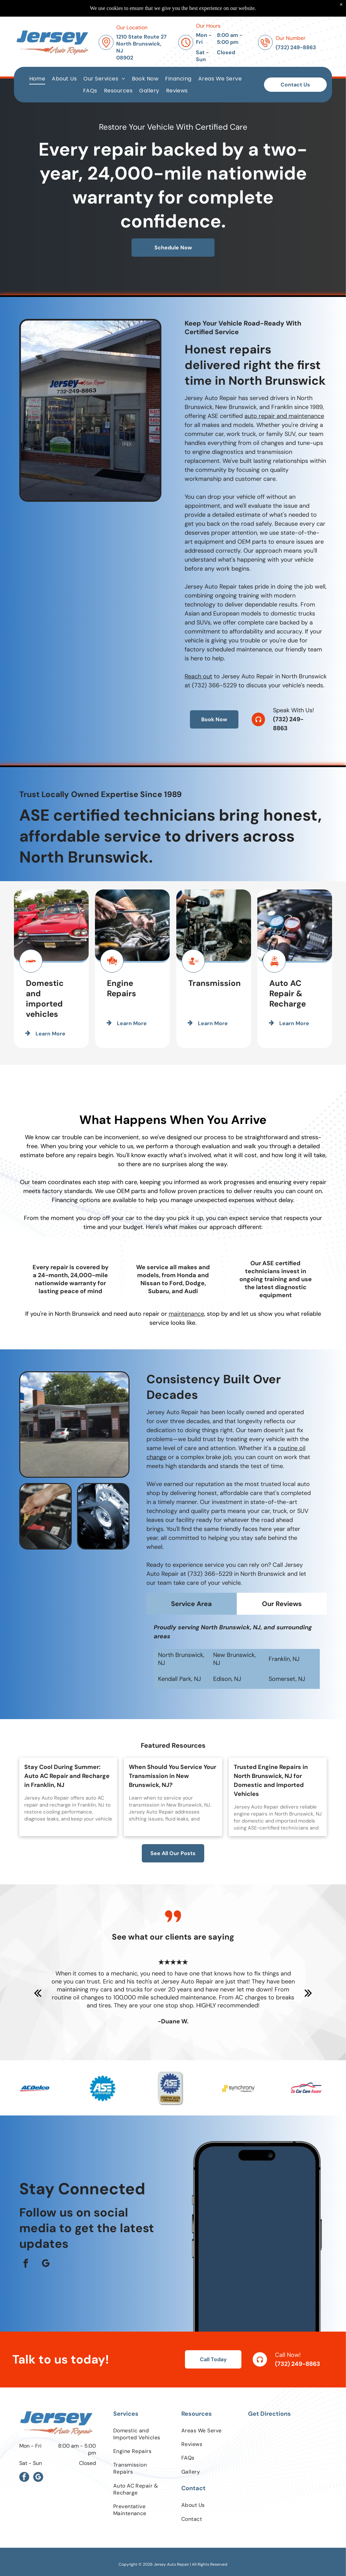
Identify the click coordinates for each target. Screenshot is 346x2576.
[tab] (191, 1631)
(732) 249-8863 (297, 2364)
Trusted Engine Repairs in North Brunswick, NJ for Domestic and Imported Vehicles (271, 1780)
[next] (308, 1993)
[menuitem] (37, 78)
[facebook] (26, 2264)
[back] (38, 1993)
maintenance (186, 1314)
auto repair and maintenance (284, 544)
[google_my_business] (45, 2264)
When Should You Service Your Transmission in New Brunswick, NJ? (172, 1776)
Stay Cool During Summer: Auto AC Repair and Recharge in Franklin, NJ (67, 1776)
